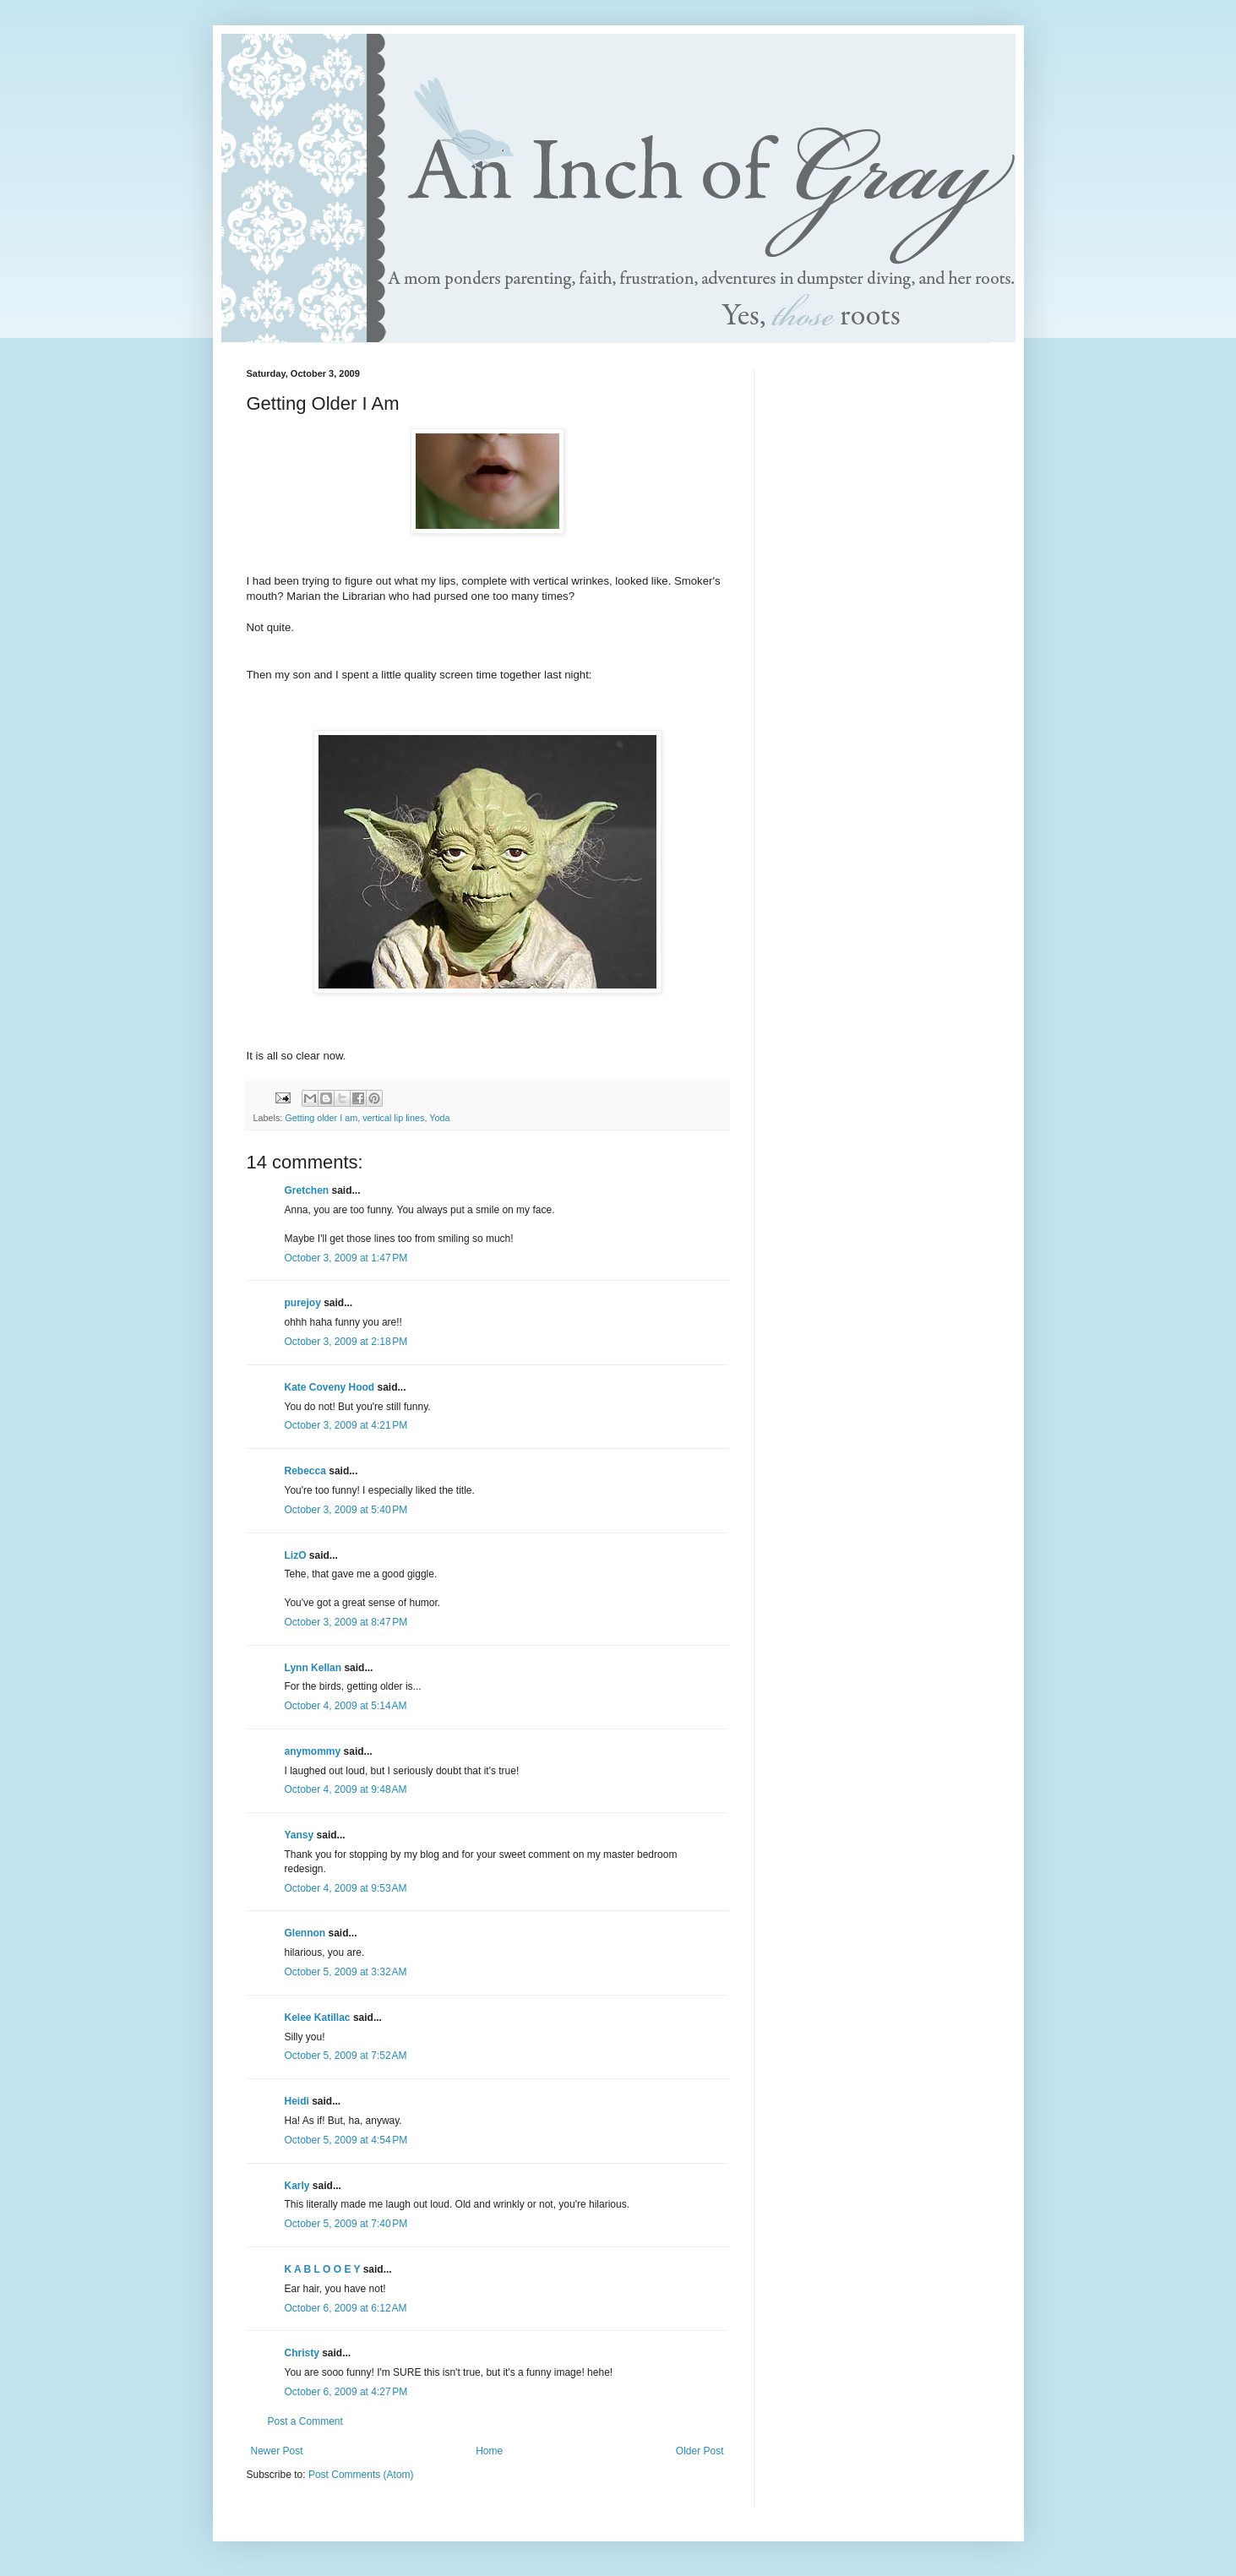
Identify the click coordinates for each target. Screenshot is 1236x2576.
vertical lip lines (393, 1118)
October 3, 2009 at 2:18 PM (346, 1342)
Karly (297, 2186)
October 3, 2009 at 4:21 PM (346, 1425)
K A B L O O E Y (323, 2269)
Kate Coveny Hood (330, 1387)
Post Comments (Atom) (361, 2475)
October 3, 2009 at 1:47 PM (346, 1258)
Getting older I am (321, 1118)
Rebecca (305, 1471)
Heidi (297, 2101)
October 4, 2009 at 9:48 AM (346, 1789)
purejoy (303, 1303)
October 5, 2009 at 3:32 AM (346, 1972)
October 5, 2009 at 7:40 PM (346, 2224)
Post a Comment (305, 2421)
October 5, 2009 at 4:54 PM (346, 2140)
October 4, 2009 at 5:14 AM (346, 1706)
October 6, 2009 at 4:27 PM (346, 2392)
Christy (302, 2353)
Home (489, 2451)
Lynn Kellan (313, 1668)
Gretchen (307, 1190)
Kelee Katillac (318, 2017)
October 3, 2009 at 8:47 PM (346, 1622)
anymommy (313, 1751)
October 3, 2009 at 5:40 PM (346, 1510)
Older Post (700, 2451)
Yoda (439, 1118)
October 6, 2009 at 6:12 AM (346, 2308)
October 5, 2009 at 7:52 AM (346, 2055)
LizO (296, 1555)
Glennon (305, 1933)
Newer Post (277, 2451)
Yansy (299, 1835)
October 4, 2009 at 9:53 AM (346, 1888)
